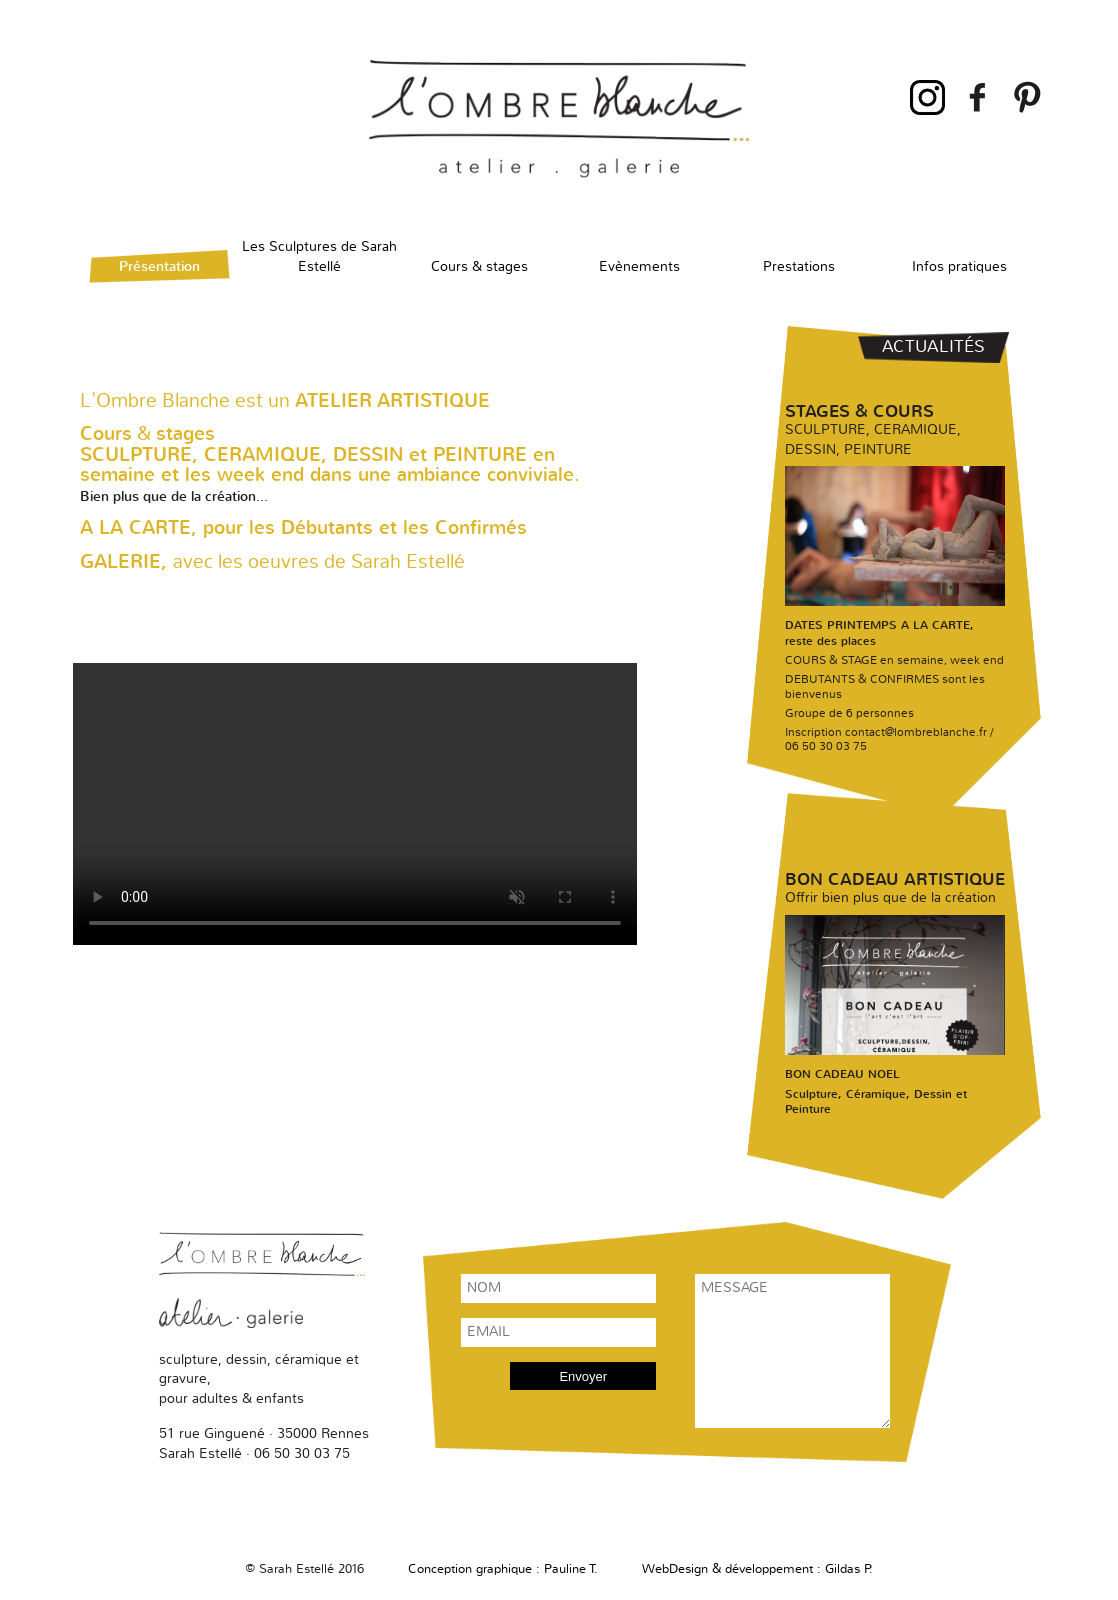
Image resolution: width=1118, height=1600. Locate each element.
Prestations (799, 267)
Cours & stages (479, 267)
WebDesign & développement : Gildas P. (757, 1569)
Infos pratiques (959, 267)
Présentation (159, 266)
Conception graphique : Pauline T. (503, 1569)
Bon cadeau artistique (895, 879)
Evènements (639, 267)
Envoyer (583, 1376)
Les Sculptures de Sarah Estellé (319, 252)
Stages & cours (859, 411)
